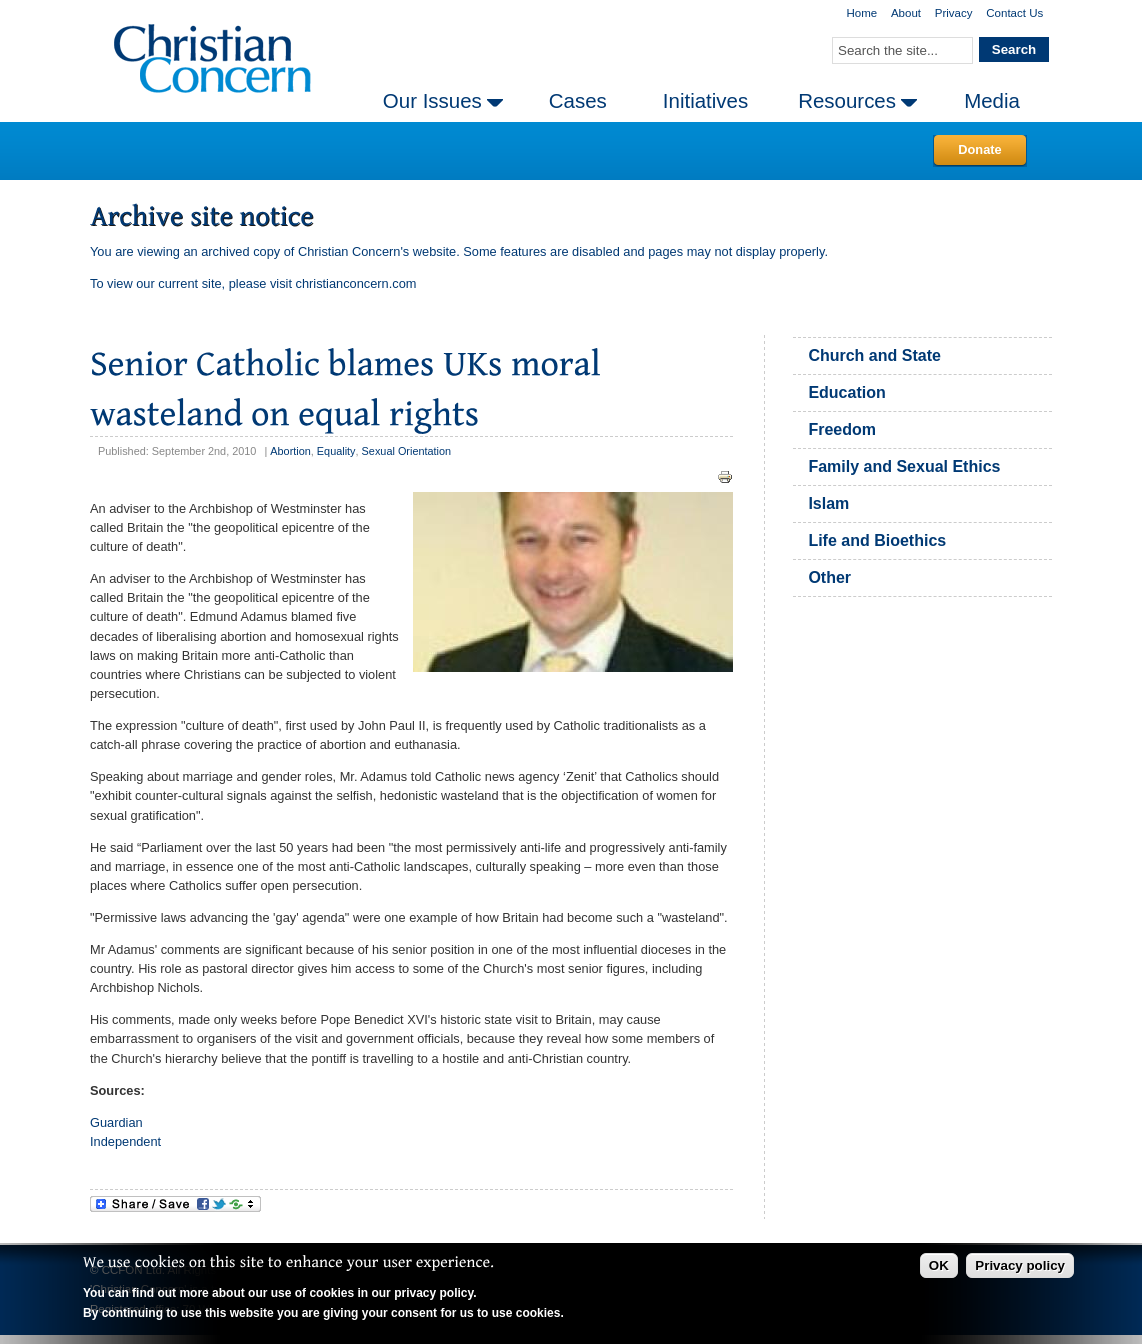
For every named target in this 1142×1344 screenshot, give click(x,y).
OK (939, 1265)
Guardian (116, 1122)
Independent (125, 1141)
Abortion (290, 451)
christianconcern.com (356, 283)
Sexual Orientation (406, 451)
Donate (979, 149)
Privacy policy (1020, 1265)
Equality (336, 451)
